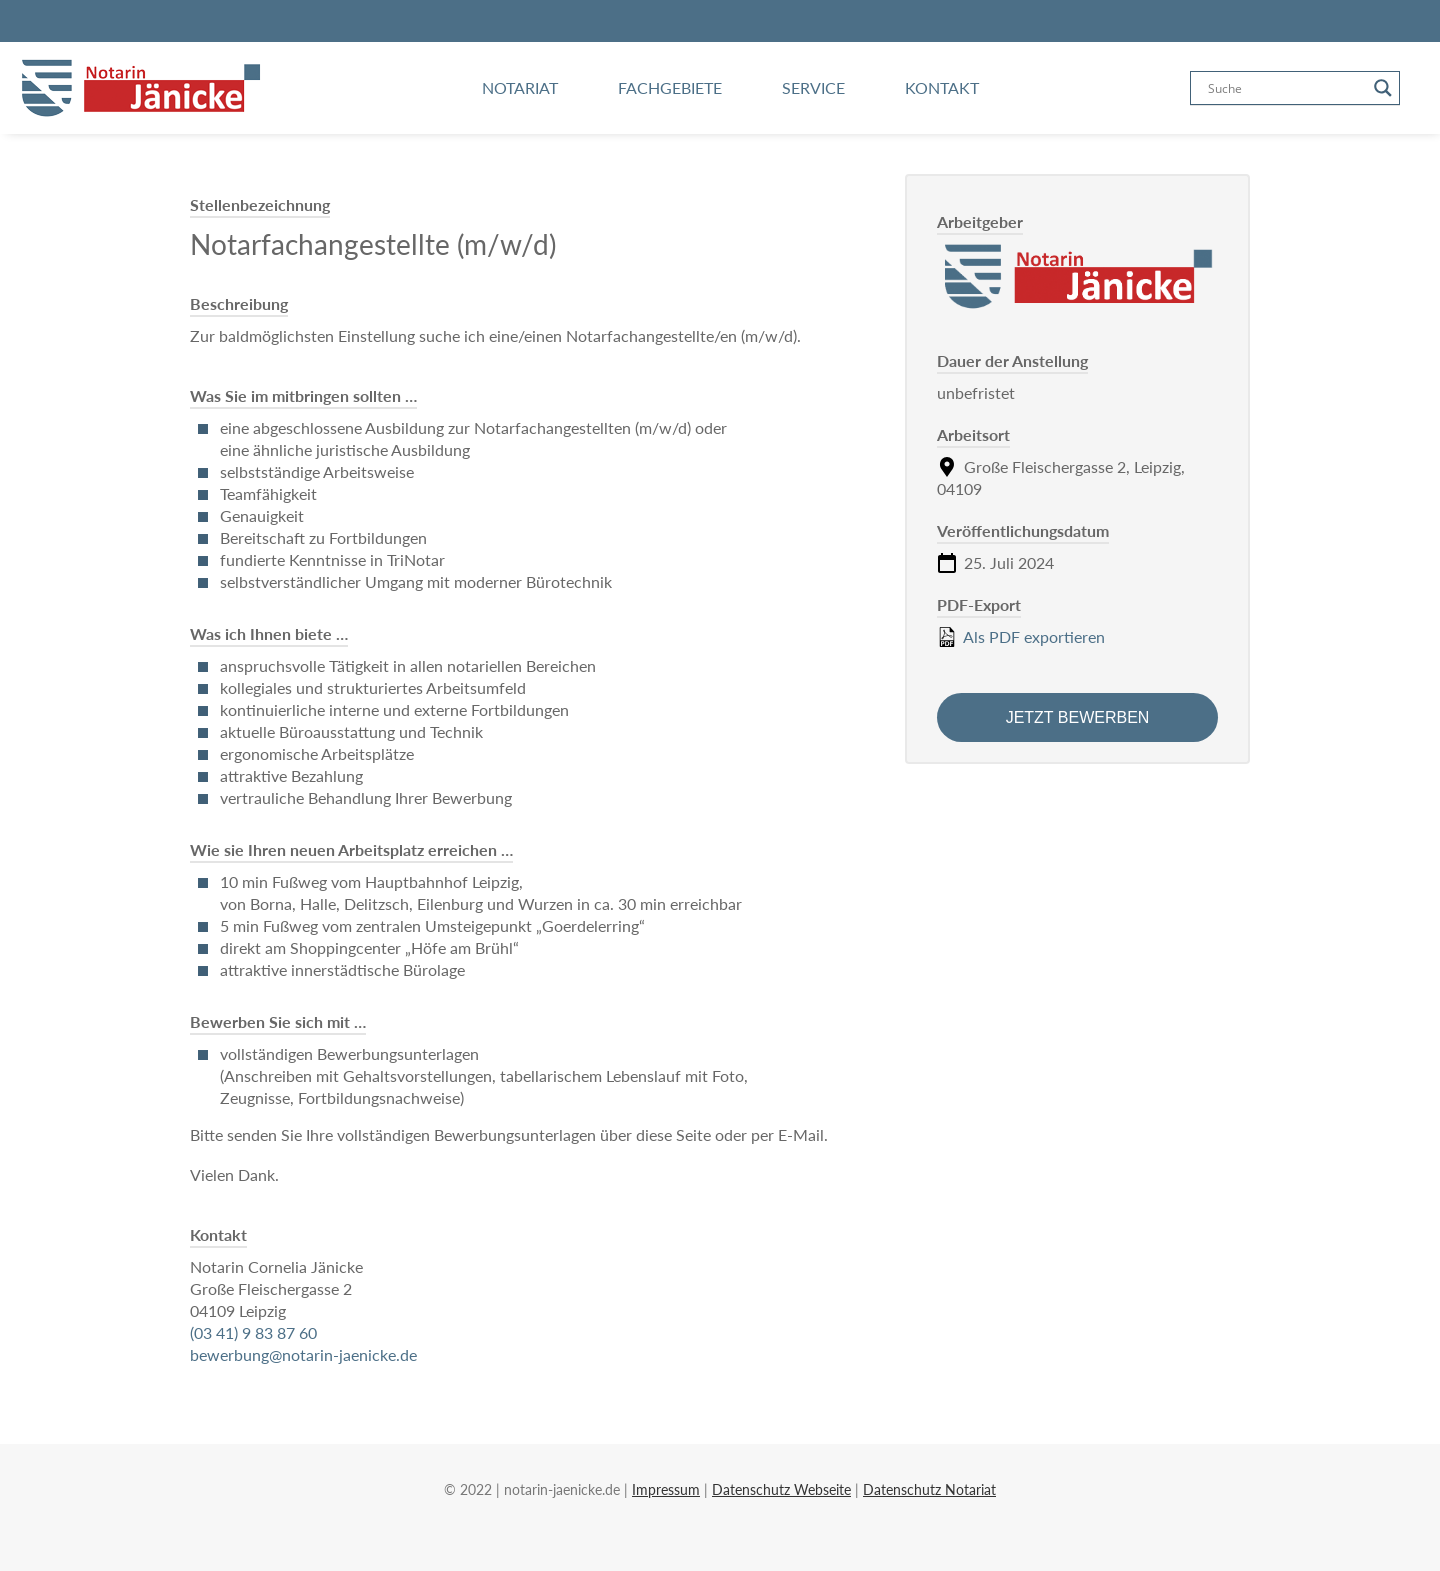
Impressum (666, 1489)
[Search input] (1286, 88)
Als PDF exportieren (1021, 637)
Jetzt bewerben (1078, 717)
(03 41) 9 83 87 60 (253, 1332)
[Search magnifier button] (1383, 88)
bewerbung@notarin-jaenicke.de (303, 1354)
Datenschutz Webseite (781, 1489)
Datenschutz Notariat (929, 1489)
